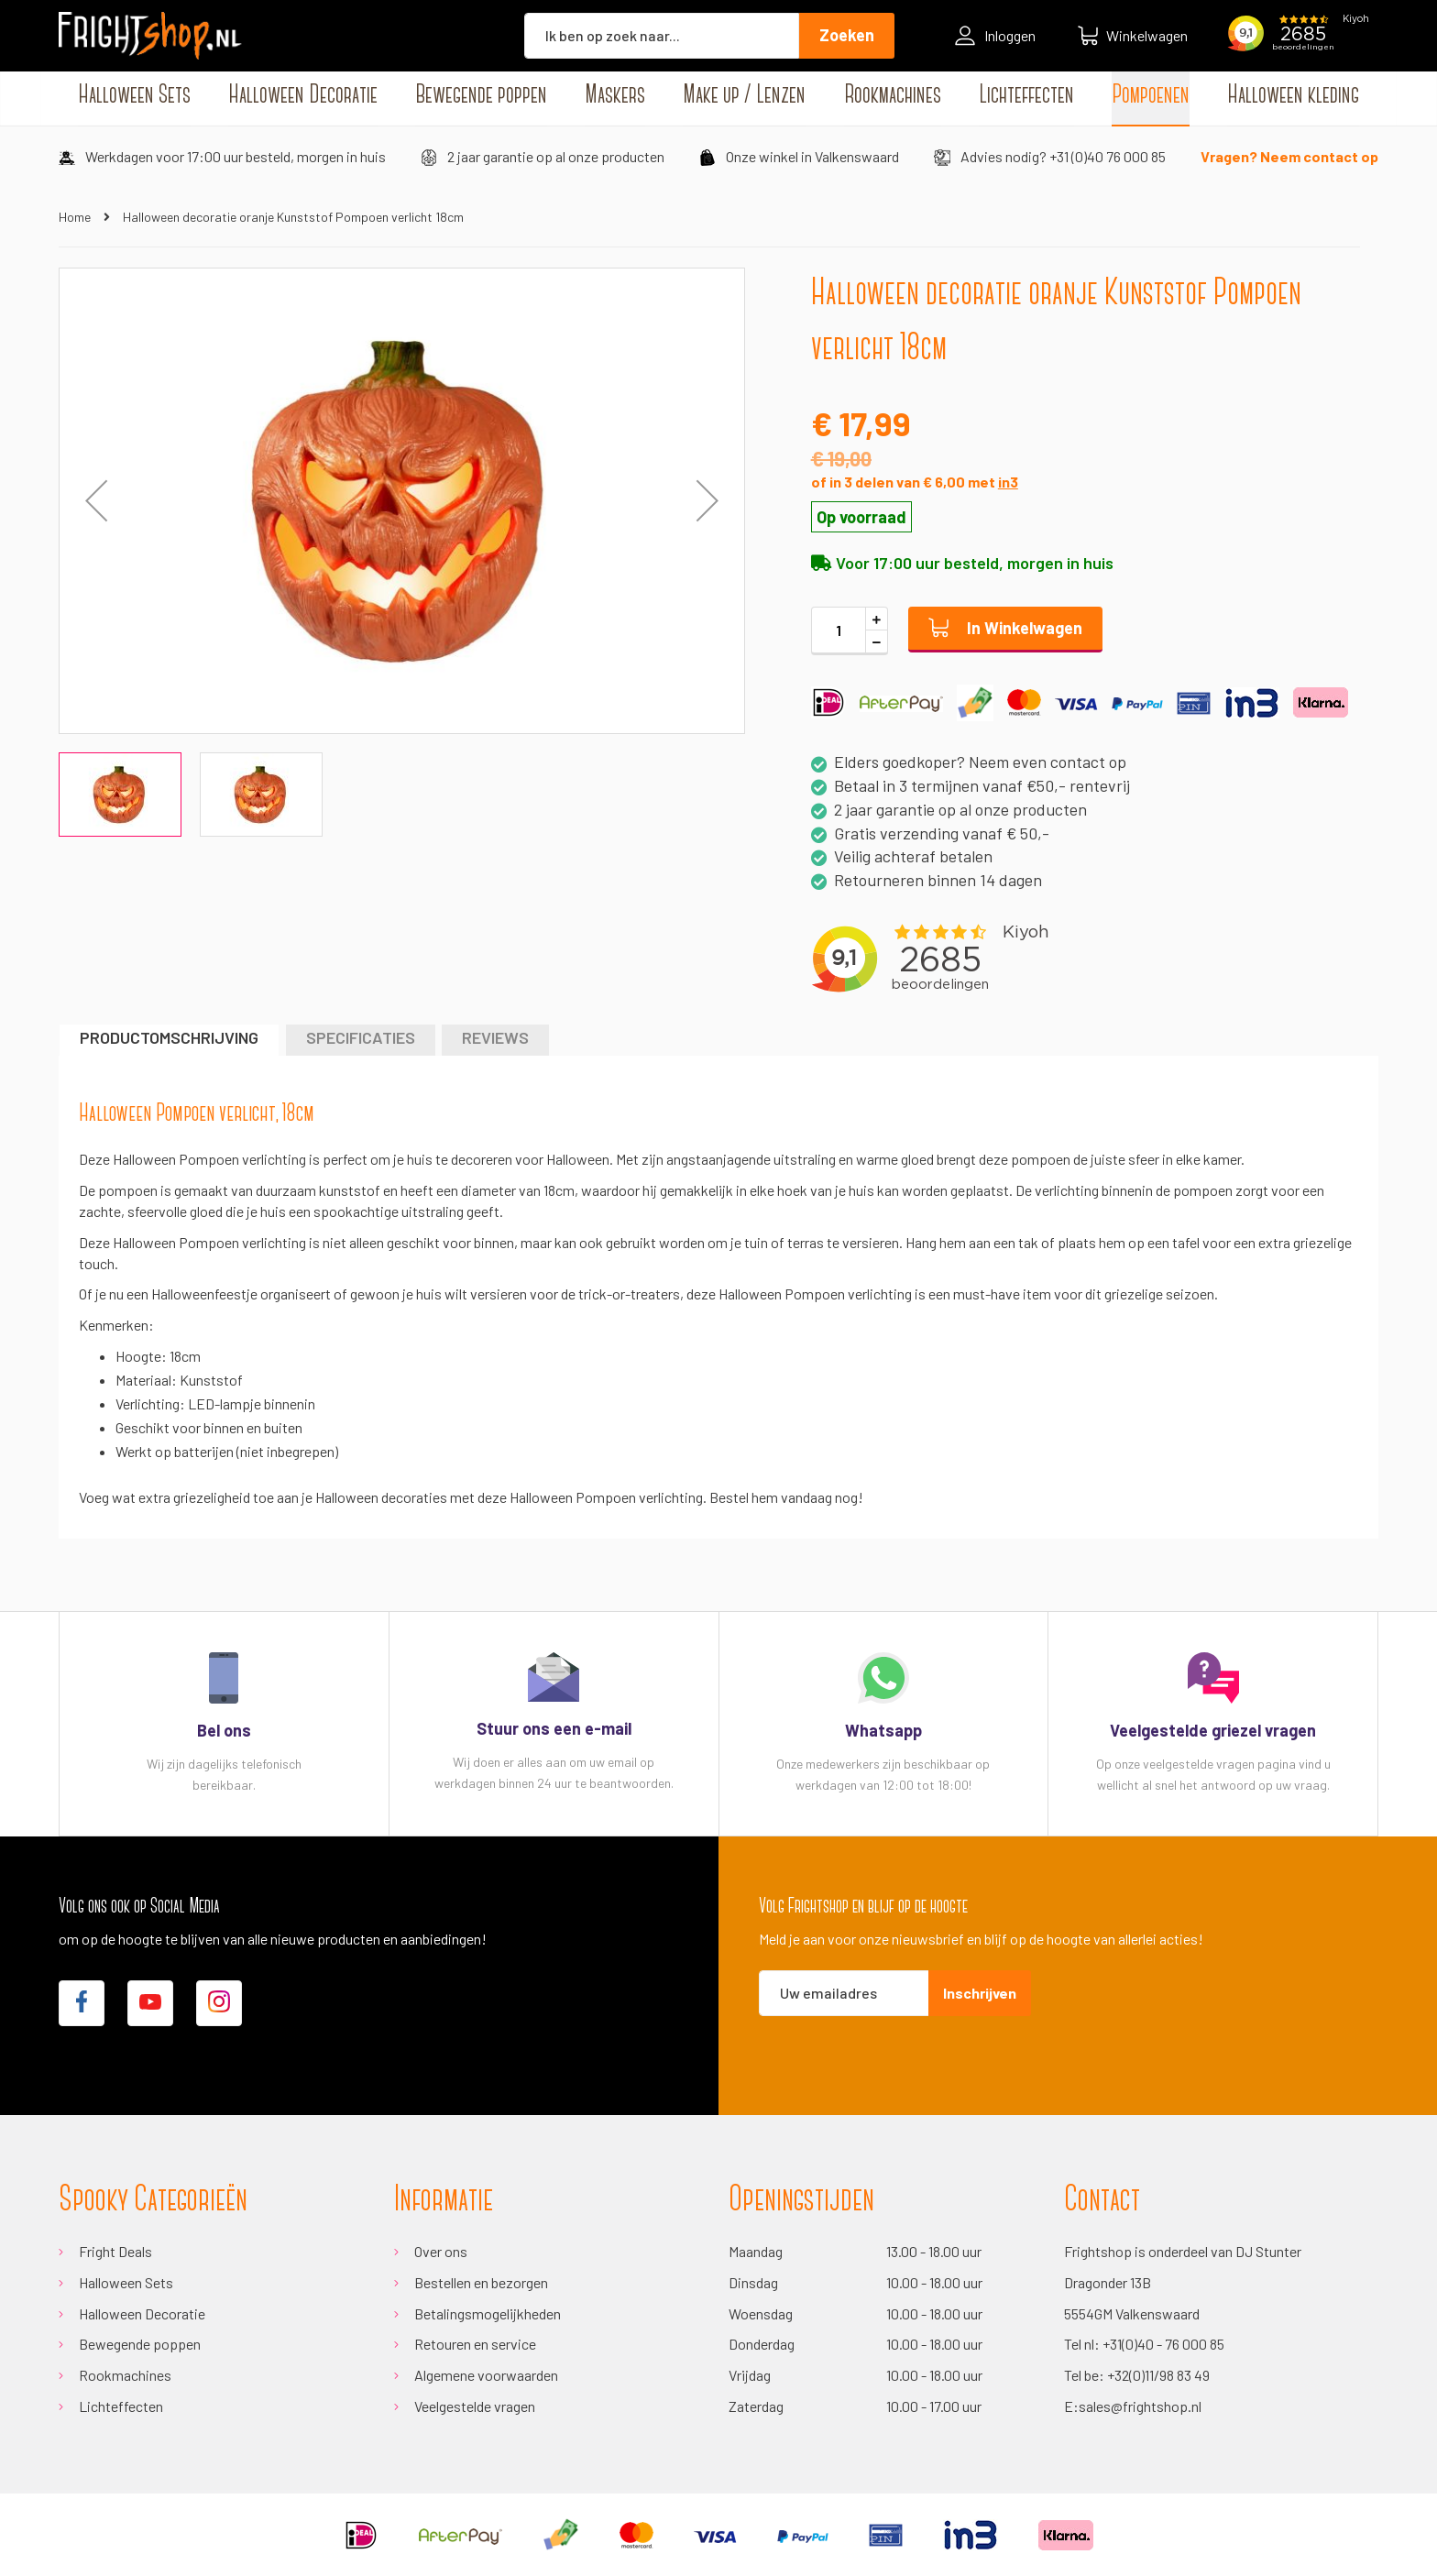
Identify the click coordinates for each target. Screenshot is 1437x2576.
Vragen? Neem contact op (1289, 156)
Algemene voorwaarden (486, 2375)
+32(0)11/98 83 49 (1158, 2375)
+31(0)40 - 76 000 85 (1163, 2343)
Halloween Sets (126, 2282)
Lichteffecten (121, 2406)
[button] (707, 501)
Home (75, 217)
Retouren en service (475, 2343)
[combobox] (661, 36)
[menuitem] (134, 96)
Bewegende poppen (140, 2343)
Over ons (440, 2251)
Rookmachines (125, 2375)
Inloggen (995, 36)
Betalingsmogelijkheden (487, 2313)
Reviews (495, 1037)
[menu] (718, 96)
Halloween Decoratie (142, 2313)
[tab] (169, 1040)
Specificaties (360, 1037)
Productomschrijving (169, 1037)
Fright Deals (115, 2251)
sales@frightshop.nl (1140, 2406)
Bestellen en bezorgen (481, 2282)
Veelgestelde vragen (474, 2406)
